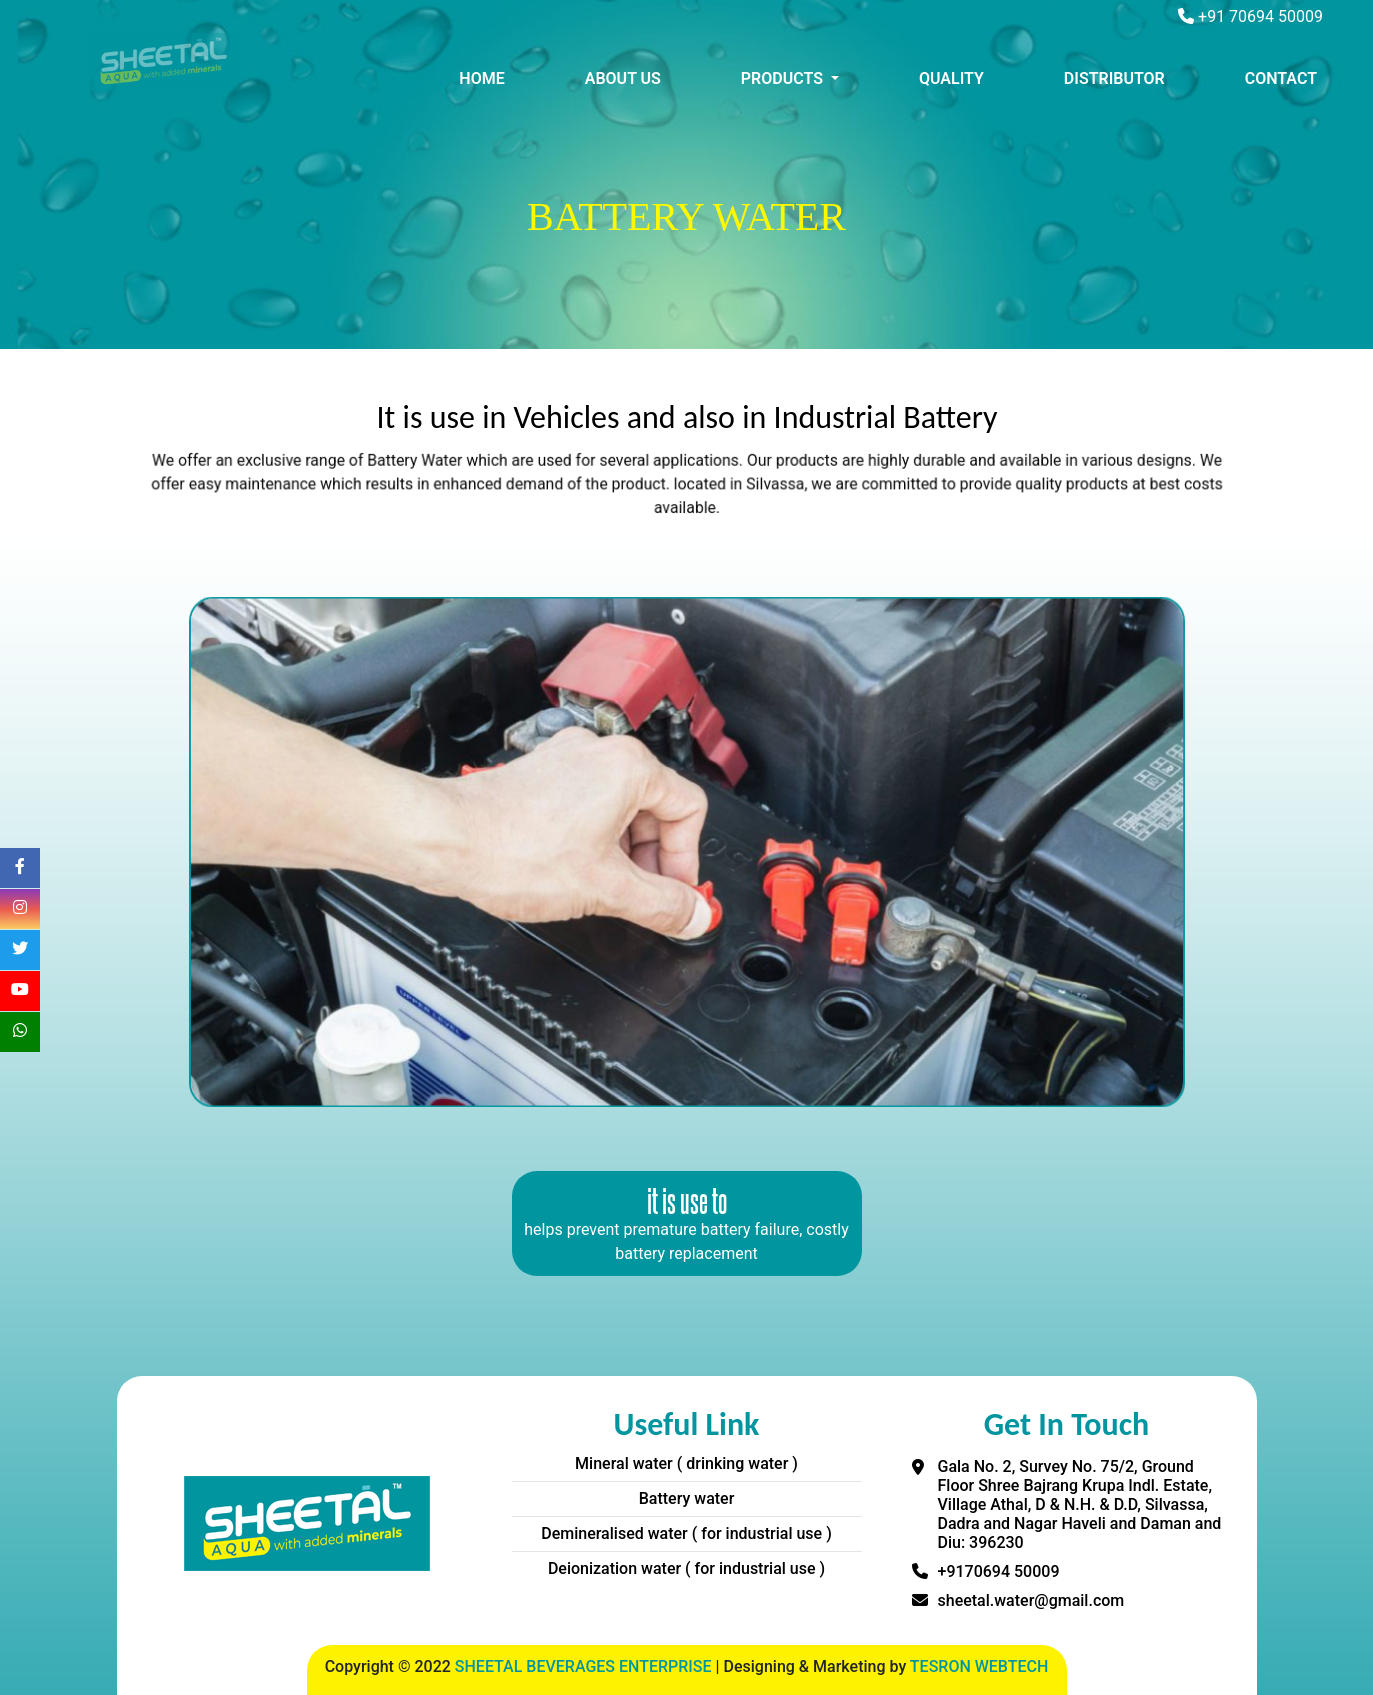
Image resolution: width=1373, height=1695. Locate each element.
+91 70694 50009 (1260, 16)
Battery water (687, 1498)
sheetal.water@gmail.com (1031, 1600)
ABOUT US (623, 78)
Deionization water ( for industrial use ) (686, 1568)
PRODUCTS (784, 78)
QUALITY (951, 78)
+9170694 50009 (999, 1571)
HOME (481, 78)
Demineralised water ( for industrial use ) (686, 1533)
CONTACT (1281, 78)
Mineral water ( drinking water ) (686, 1463)
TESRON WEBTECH (979, 1666)
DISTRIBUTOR (1114, 78)
